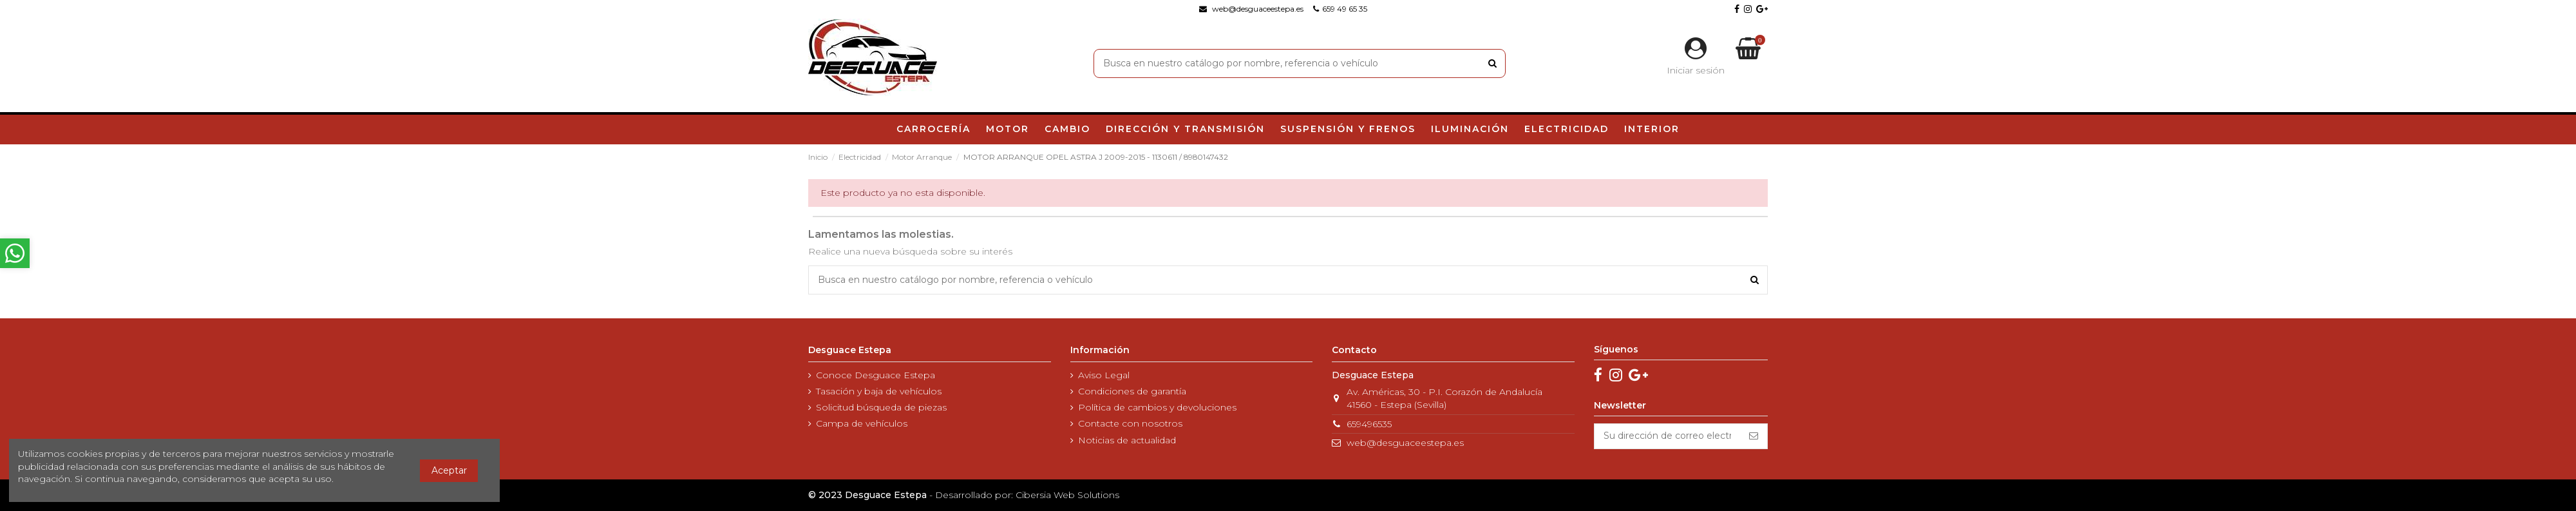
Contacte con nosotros (1130, 423)
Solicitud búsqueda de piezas (881, 407)
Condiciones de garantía (1132, 391)
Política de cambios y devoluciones (1157, 407)
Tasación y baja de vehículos (879, 391)
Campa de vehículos (861, 423)
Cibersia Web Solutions (1067, 495)
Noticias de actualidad (1127, 440)
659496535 (1369, 424)
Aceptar (449, 470)
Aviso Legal (1104, 375)
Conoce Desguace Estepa (875, 375)
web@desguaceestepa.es (1405, 442)
